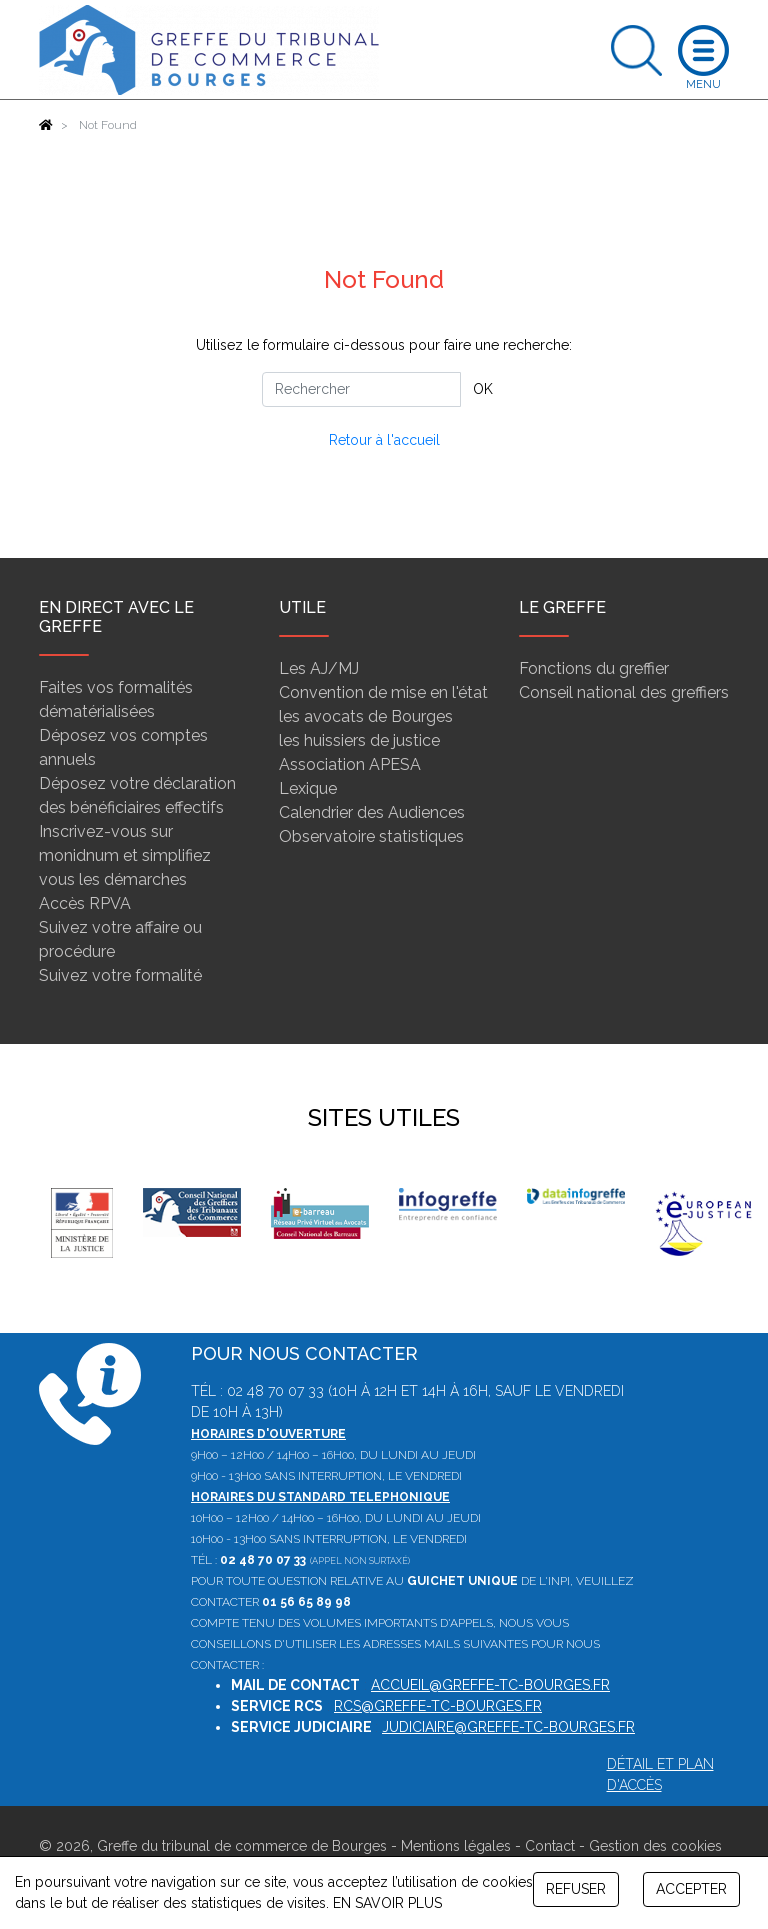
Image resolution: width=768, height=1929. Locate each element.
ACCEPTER (691, 1889)
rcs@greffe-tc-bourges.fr (438, 1706)
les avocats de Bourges (366, 716)
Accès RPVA (85, 903)
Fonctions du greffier (594, 668)
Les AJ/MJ (319, 668)
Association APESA (350, 764)
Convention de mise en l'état (383, 692)
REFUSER (576, 1889)
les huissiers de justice (359, 740)
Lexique (308, 788)
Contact (550, 1846)
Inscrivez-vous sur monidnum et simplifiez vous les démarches (125, 855)
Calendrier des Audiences (372, 812)
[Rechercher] (361, 389)
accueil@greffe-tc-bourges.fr (490, 1685)
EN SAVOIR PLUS (387, 1903)
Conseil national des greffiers (624, 692)
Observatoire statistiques (371, 836)
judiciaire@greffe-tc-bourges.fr (508, 1727)
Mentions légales (456, 1846)
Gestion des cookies (655, 1846)
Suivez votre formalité (120, 975)
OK (483, 389)
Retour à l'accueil (384, 440)
